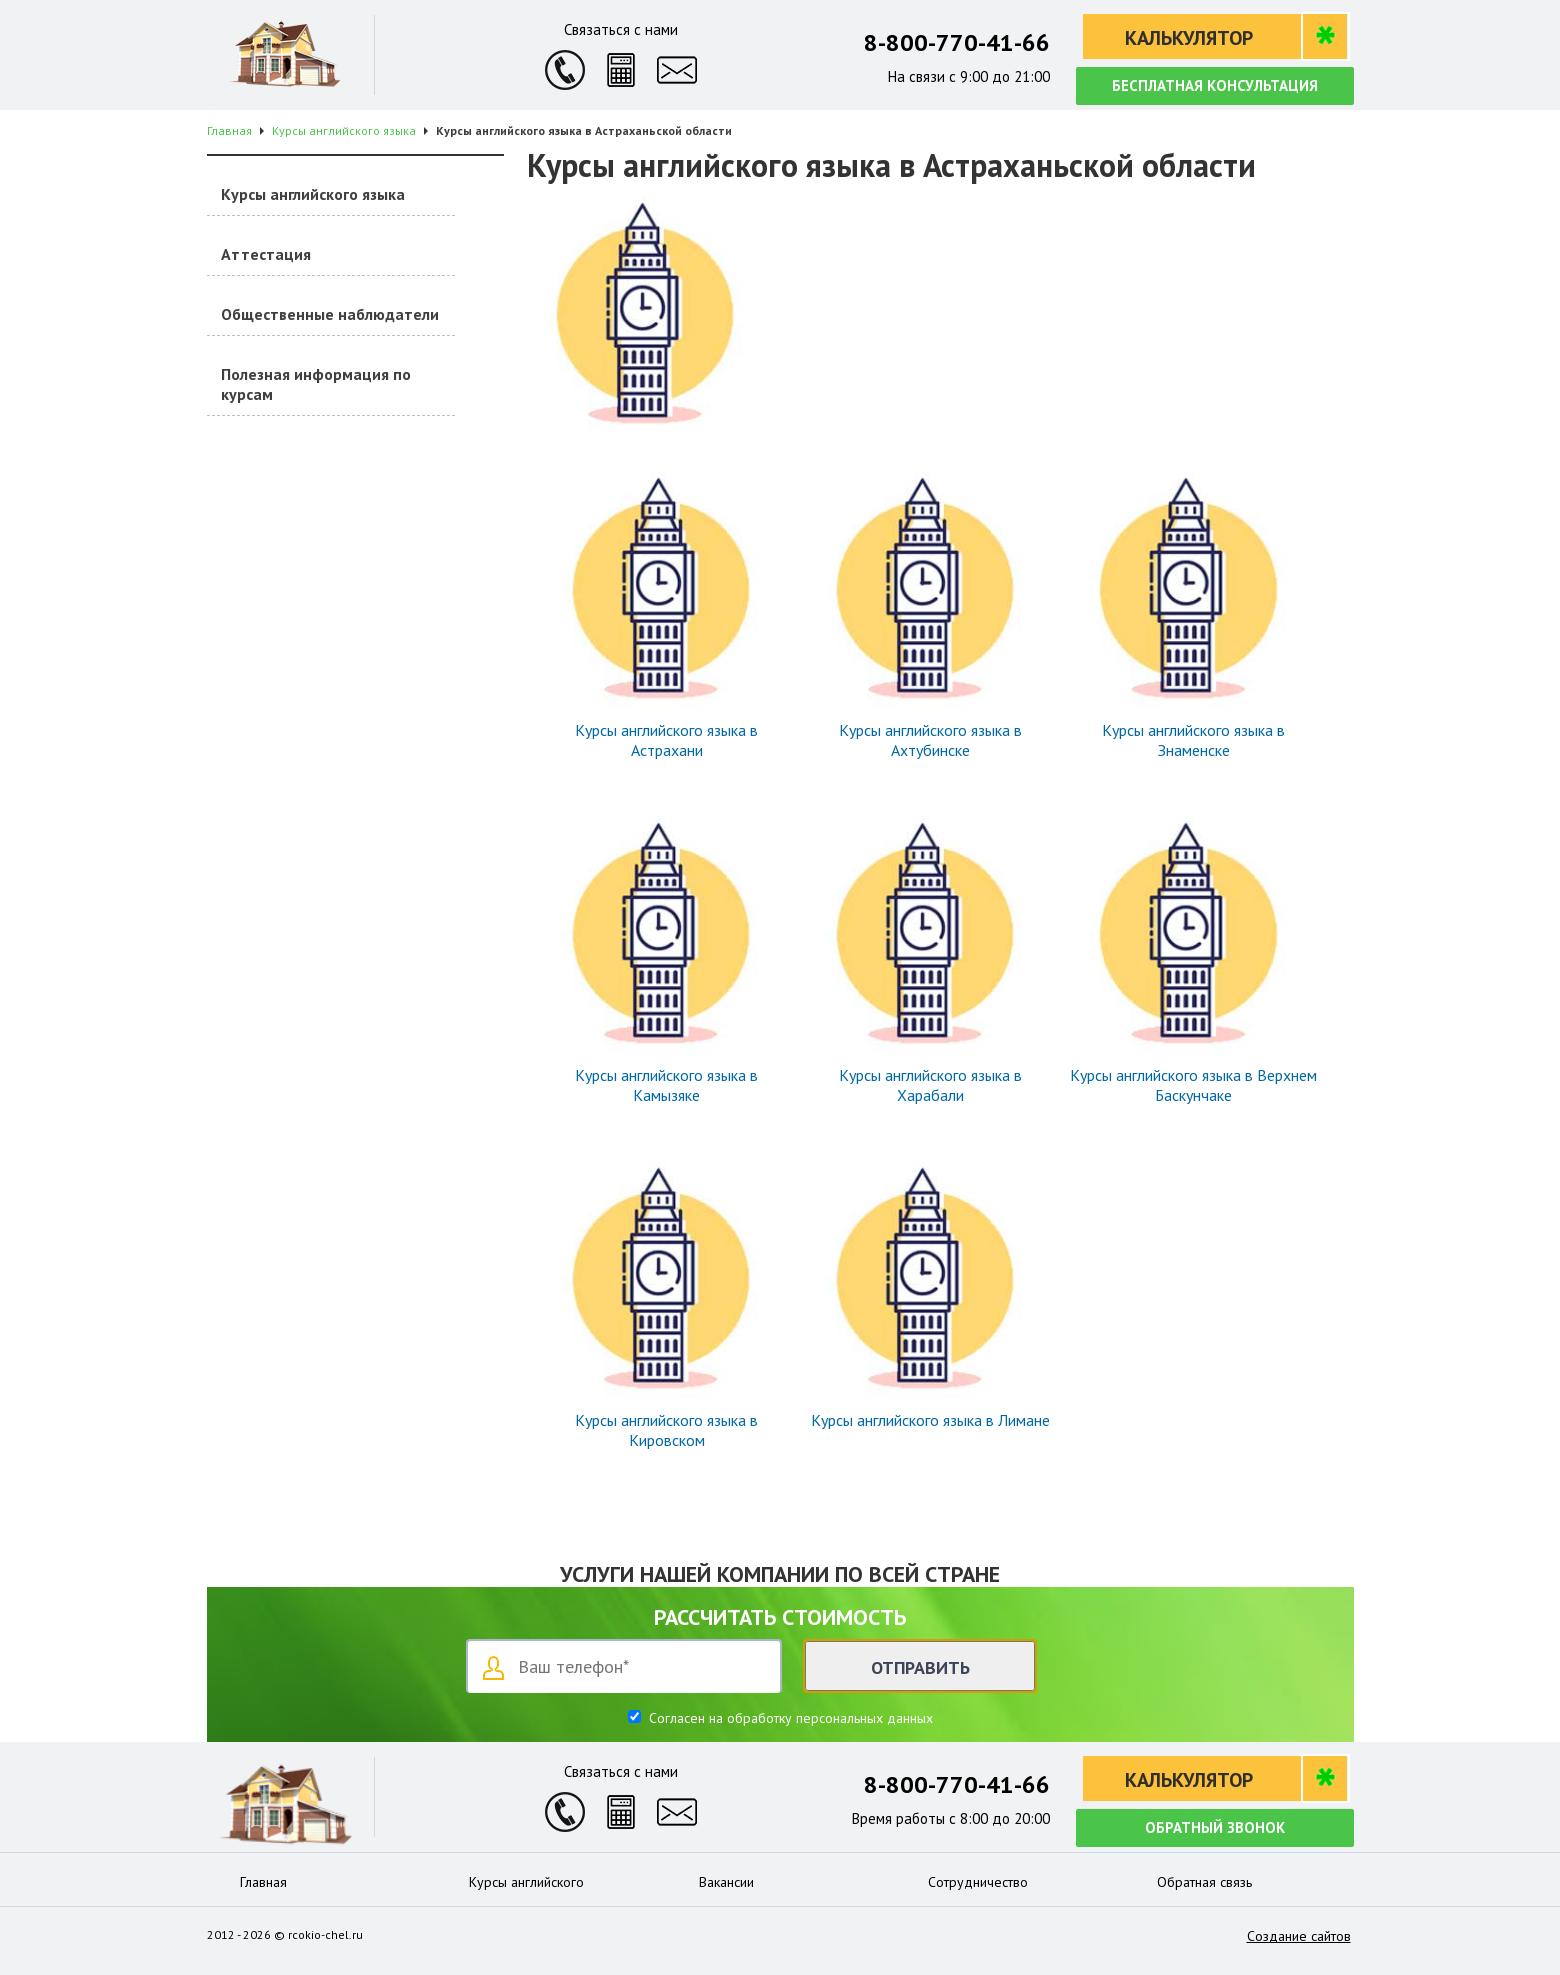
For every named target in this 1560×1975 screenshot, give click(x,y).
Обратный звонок (1215, 1827)
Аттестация (266, 254)
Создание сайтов (1299, 1936)
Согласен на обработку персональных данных (789, 1718)
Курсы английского (526, 1882)
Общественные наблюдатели (330, 314)
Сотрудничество (978, 1882)
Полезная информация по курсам (316, 384)
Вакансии (726, 1882)
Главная (263, 1882)
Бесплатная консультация (1215, 85)
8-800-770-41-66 (957, 42)
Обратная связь (1204, 1882)
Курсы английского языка (313, 194)
